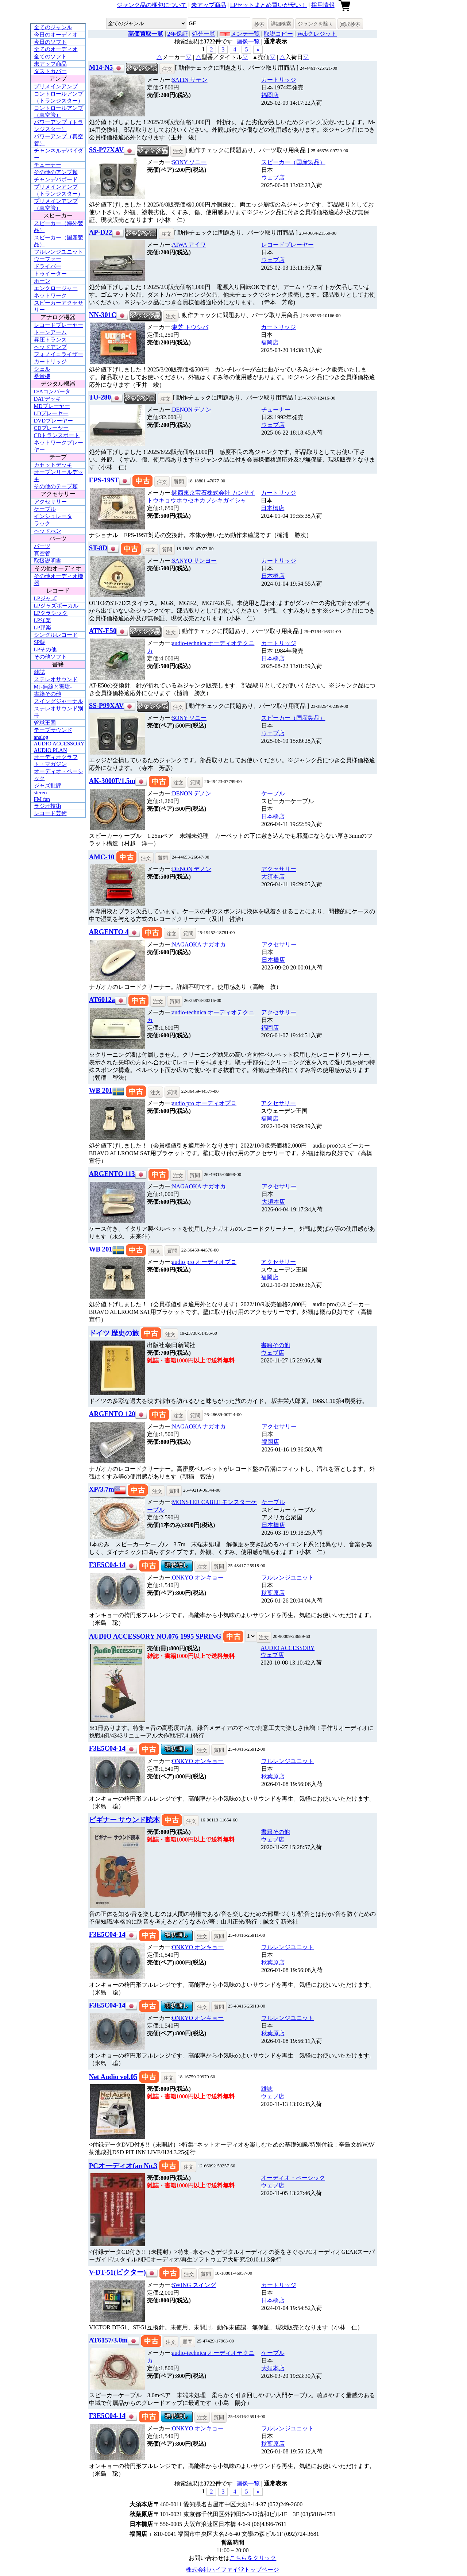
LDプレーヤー (51, 413)
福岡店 (270, 95)
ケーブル (45, 509)
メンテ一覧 (245, 34)
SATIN (189, 80)
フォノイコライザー (58, 354)
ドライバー (47, 266)
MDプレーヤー (52, 406)
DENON (191, 409)
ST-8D (98, 548)
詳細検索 (281, 24)
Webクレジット (317, 34)
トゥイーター (50, 274)
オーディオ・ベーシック (293, 2178)
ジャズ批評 (47, 785)
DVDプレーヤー (53, 421)
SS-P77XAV (106, 150)
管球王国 (45, 723)
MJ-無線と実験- (53, 687)
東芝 (190, 327)
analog (41, 737)
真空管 (42, 553)
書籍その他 (47, 694)
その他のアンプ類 (56, 172)
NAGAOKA (199, 944)
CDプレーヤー (51, 428)
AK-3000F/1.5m (112, 780)
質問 (179, 482)
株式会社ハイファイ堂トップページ (232, 2570)
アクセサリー (50, 502)
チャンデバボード (56, 179)
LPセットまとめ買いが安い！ (268, 5)
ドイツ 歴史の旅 (114, 1333)
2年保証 (177, 34)
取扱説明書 (47, 561)
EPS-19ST (104, 480)
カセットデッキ (53, 465)
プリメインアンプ (56, 86)
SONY (189, 162)
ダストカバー (50, 71)
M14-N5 (101, 67)
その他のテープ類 (56, 486)
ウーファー (47, 259)
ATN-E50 (103, 631)
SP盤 (40, 642)
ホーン (42, 281)
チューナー (47, 165)
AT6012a (102, 999)
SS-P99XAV (106, 705)
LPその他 (45, 649)
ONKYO (198, 1577)
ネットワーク (50, 295)
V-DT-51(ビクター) (117, 2272)
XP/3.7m (101, 1489)
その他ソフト (50, 657)
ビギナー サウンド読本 (124, 1820)
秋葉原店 (273, 1593)
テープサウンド (53, 730)
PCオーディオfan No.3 (123, 2166)
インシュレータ (53, 516)
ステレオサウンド (56, 679)
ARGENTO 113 (112, 1173)
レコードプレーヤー (58, 325)
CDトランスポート (57, 435)
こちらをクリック (252, 2558)
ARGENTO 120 (112, 1414)
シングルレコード (56, 635)
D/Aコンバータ (52, 391)
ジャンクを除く (315, 24)
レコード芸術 (50, 813)
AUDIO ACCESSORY (59, 744)
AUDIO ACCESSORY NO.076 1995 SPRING (155, 1636)
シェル (42, 369)
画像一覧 (248, 41)
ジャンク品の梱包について (152, 5)
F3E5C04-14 (107, 1565)
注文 (167, 69)
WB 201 (100, 1090)
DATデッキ (47, 399)
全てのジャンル (53, 27)
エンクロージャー (56, 288)
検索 (259, 24)
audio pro (204, 1103)
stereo (40, 792)
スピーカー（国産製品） (293, 162)
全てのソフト (50, 56)
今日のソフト (50, 42)
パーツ (42, 546)
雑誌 (39, 672)
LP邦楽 (42, 627)
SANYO (194, 561)
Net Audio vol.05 (113, 2077)
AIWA (189, 245)
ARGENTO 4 (108, 932)
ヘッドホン (47, 531)
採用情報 (323, 5)
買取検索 (350, 24)
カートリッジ (50, 362)
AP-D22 (100, 232)
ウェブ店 (273, 177)
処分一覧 (203, 34)
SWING (194, 2285)
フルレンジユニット (58, 252)
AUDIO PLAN (50, 750)
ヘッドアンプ (50, 347)
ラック (42, 524)
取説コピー (278, 34)
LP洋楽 (42, 620)
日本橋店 (272, 508)
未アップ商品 (208, 5)
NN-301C (102, 315)
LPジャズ (45, 598)
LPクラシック (51, 613)
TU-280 (100, 397)
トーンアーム (50, 332)
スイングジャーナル (58, 701)
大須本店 (273, 877)
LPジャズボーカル (56, 606)
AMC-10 (102, 857)
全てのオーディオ (56, 49)
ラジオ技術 (47, 806)
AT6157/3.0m (108, 2340)
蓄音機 (42, 376)
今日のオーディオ (56, 35)
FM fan (42, 799)
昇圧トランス (50, 340)
